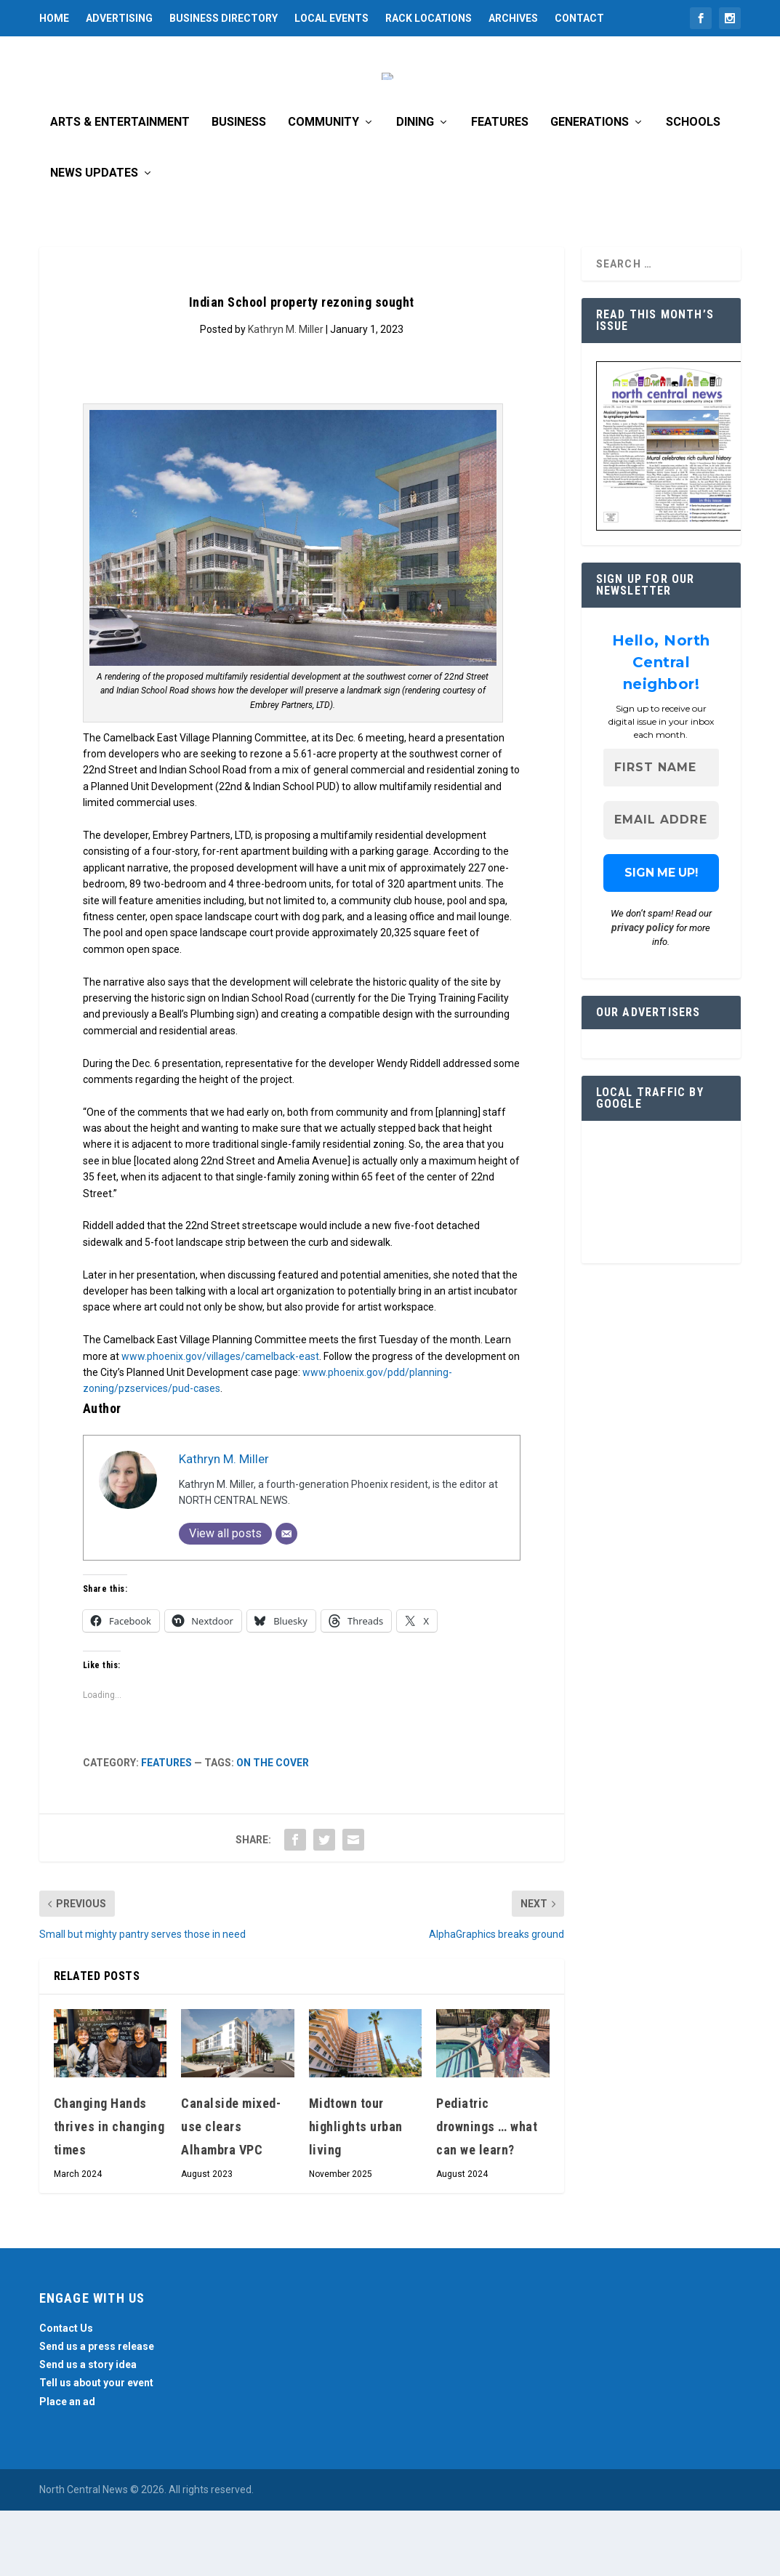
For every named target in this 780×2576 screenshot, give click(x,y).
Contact (579, 18)
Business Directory (223, 18)
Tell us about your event (96, 2448)
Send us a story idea (88, 2430)
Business (239, 188)
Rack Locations (428, 18)
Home (54, 18)
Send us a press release (96, 2412)
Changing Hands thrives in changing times (109, 2192)
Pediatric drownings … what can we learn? (486, 2192)
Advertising (119, 18)
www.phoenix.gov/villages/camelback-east (220, 1422)
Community (323, 188)
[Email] (286, 1599)
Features (499, 188)
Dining (415, 188)
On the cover (272, 1828)
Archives (513, 18)
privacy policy (642, 993)
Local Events (331, 18)
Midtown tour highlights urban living (356, 2192)
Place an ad (67, 2467)
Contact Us (66, 2393)
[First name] (661, 833)
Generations (589, 188)
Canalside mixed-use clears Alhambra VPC (231, 2192)
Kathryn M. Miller (285, 395)
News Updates (94, 239)
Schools (693, 188)
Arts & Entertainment (120, 188)
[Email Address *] (661, 886)
